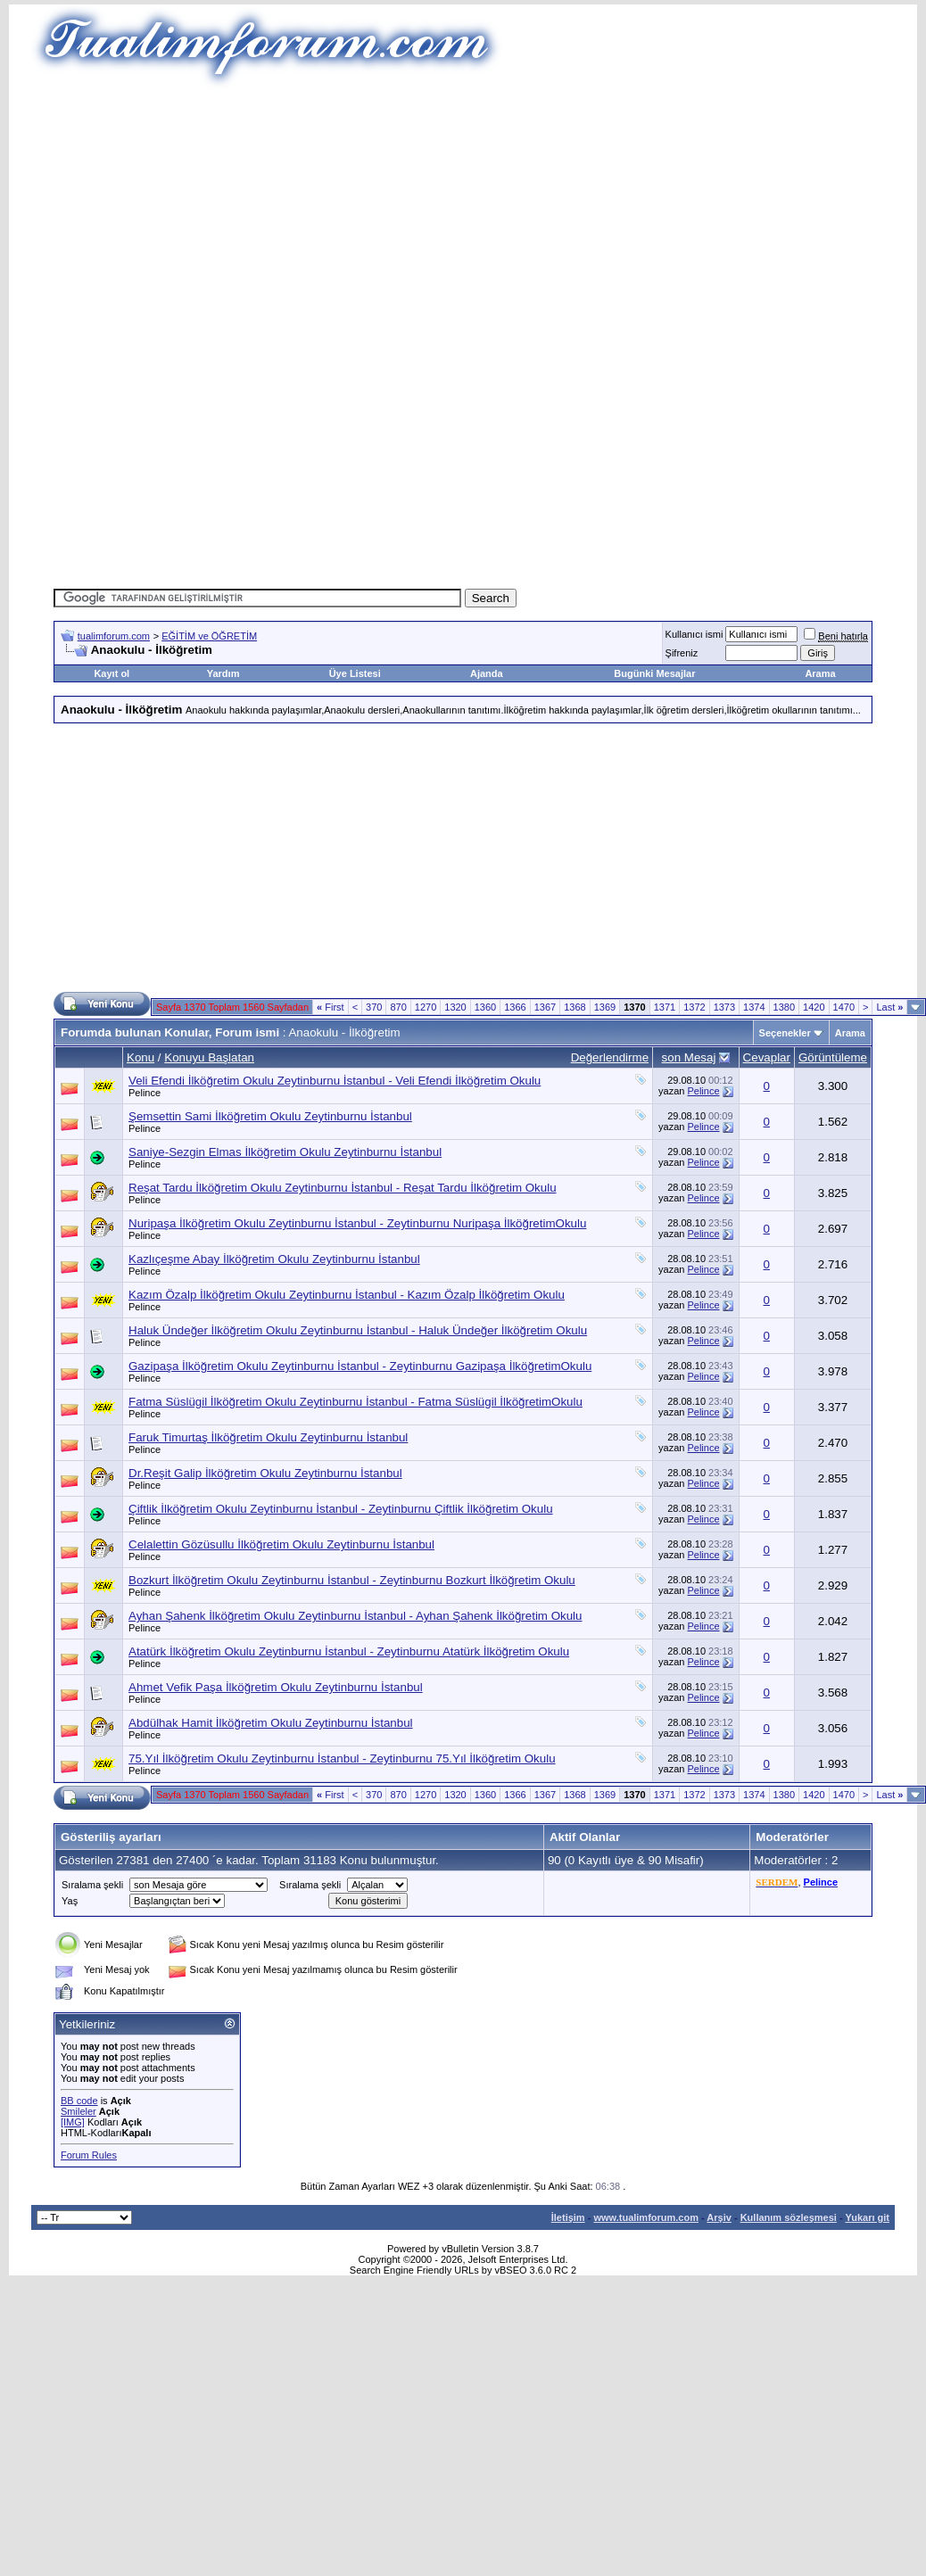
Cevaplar (766, 1057)
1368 (574, 1007)
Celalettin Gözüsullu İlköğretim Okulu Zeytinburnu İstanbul (281, 1544)
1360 (485, 1007)
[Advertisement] (463, 214)
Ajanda (486, 673)
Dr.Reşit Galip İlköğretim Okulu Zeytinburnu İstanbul (265, 1473)
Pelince (144, 1092)
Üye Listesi (355, 673)
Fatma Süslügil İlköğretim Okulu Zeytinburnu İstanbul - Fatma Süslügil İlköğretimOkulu (355, 1401)
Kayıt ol (111, 673)
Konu (140, 1057)
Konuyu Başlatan (209, 1057)
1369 (605, 1007)
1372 (694, 1007)
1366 (514, 1007)
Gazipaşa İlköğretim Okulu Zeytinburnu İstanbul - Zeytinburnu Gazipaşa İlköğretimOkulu (359, 1366)
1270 (425, 1007)
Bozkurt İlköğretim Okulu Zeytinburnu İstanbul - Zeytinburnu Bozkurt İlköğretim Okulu (351, 1580)
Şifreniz (682, 653)
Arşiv (719, 2217)
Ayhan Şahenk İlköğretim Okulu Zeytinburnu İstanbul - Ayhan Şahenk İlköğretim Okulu (355, 1615)
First (330, 1007)
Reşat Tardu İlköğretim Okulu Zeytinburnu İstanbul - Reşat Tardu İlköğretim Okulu (342, 1187)
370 (374, 1007)
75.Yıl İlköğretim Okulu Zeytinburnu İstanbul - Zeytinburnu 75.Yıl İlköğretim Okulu (342, 1758)
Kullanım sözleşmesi (788, 2217)
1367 (545, 1007)
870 (398, 1007)
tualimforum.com (114, 636)
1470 (844, 1007)
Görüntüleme (832, 1057)
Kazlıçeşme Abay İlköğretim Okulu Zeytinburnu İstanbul (274, 1259)
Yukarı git (867, 2217)
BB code (79, 2100)
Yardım (223, 673)
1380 (784, 1007)
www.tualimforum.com (646, 2217)
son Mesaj (689, 1057)
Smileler (78, 2111)
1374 (754, 1007)
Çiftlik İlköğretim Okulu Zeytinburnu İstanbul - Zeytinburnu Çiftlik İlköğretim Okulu (340, 1508)
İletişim (568, 2217)
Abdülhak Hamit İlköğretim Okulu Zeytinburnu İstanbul (270, 1723)
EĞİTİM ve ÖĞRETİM (209, 636)
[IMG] (73, 2122)
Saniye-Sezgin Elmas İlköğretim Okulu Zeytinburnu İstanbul (285, 1152)
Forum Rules (89, 2155)
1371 (664, 1007)
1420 (813, 1007)
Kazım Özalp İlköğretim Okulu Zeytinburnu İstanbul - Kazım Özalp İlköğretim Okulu (346, 1294)
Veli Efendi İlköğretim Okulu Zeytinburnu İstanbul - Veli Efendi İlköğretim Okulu (334, 1080)
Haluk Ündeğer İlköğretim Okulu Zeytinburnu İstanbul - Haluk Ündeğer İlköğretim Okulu (357, 1330)
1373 (724, 1007)
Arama (820, 673)
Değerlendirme (610, 1057)
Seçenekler (785, 1033)
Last (889, 1007)
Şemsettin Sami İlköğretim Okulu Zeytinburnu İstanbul (270, 1116)
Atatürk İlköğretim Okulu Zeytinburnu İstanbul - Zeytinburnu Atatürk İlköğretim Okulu (348, 1651)
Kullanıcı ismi (694, 634)
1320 (455, 1007)
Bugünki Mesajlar (654, 673)
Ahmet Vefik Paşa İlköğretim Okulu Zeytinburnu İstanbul (275, 1687)
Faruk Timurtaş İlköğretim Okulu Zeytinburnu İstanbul (268, 1437)
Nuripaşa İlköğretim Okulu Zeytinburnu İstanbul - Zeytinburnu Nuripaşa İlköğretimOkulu (357, 1223)
